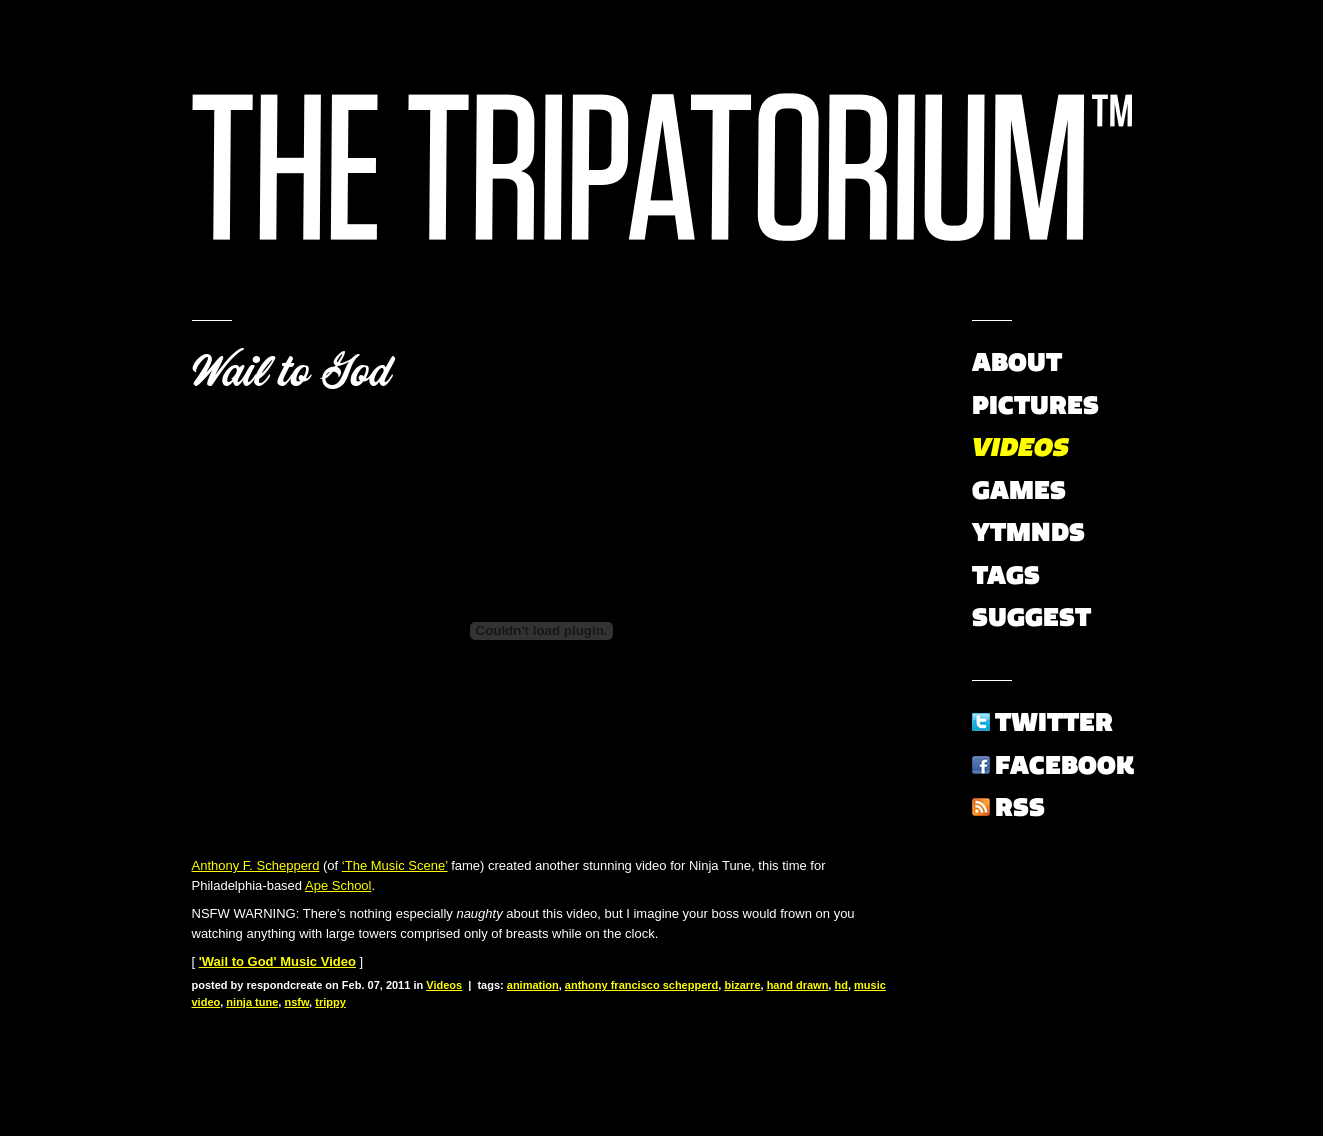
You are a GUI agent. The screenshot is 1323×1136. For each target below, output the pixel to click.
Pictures (1035, 405)
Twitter (1054, 722)
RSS (1020, 807)
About (1017, 362)
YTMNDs (1028, 532)
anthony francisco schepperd (641, 985)
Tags (1006, 575)
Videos (444, 985)
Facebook (1064, 765)
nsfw (296, 1002)
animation (533, 985)
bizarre (742, 985)
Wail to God (291, 372)
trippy (330, 1002)
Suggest (1031, 617)
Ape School (338, 885)
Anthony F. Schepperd (256, 865)
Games (1019, 490)
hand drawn (798, 985)
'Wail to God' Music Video (277, 961)
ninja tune (252, 1002)
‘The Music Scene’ (395, 865)
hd (840, 985)
